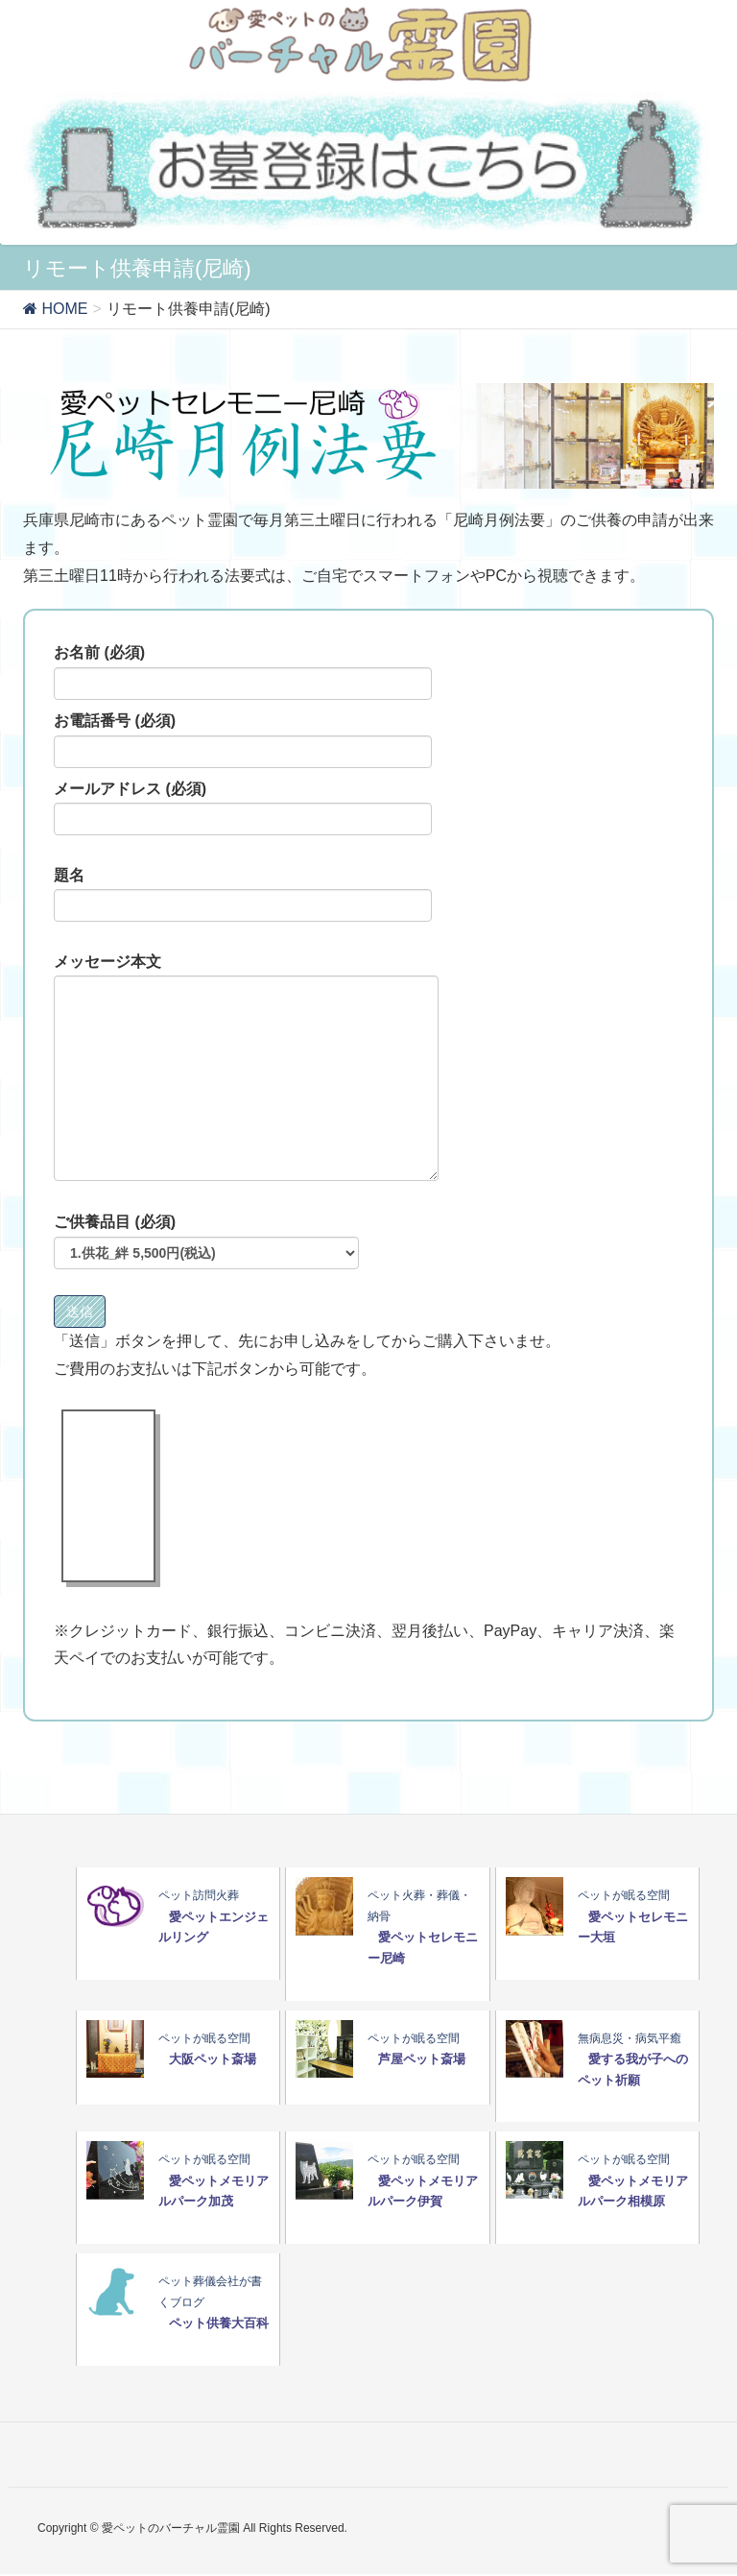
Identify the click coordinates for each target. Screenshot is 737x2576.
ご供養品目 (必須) (206, 1241)
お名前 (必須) (243, 672)
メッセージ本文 (246, 1067)
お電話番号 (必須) (243, 740)
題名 (243, 895)
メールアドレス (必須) (243, 808)
